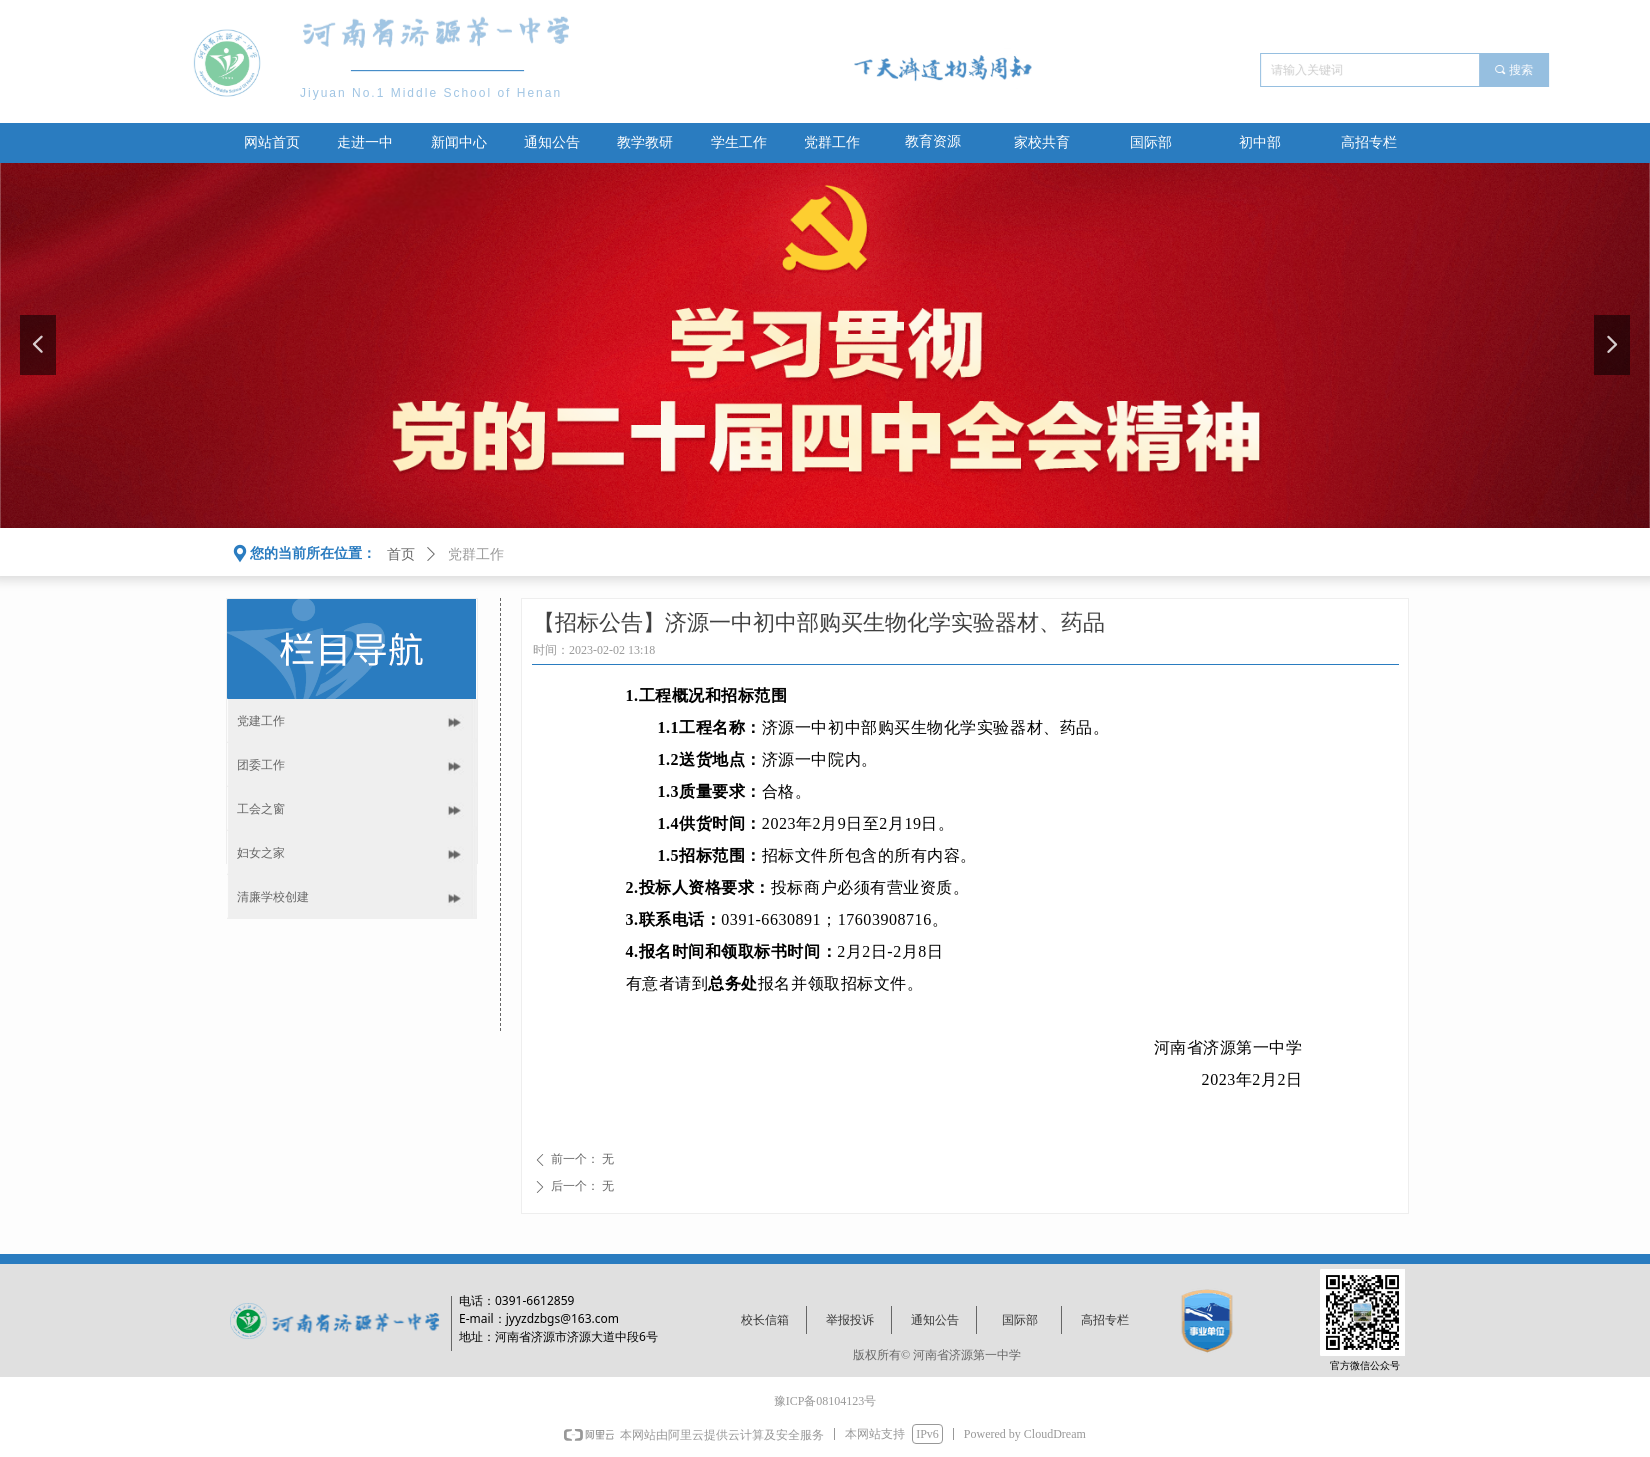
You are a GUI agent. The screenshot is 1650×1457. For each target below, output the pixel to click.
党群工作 (476, 554)
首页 (401, 554)
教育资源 (933, 141)
